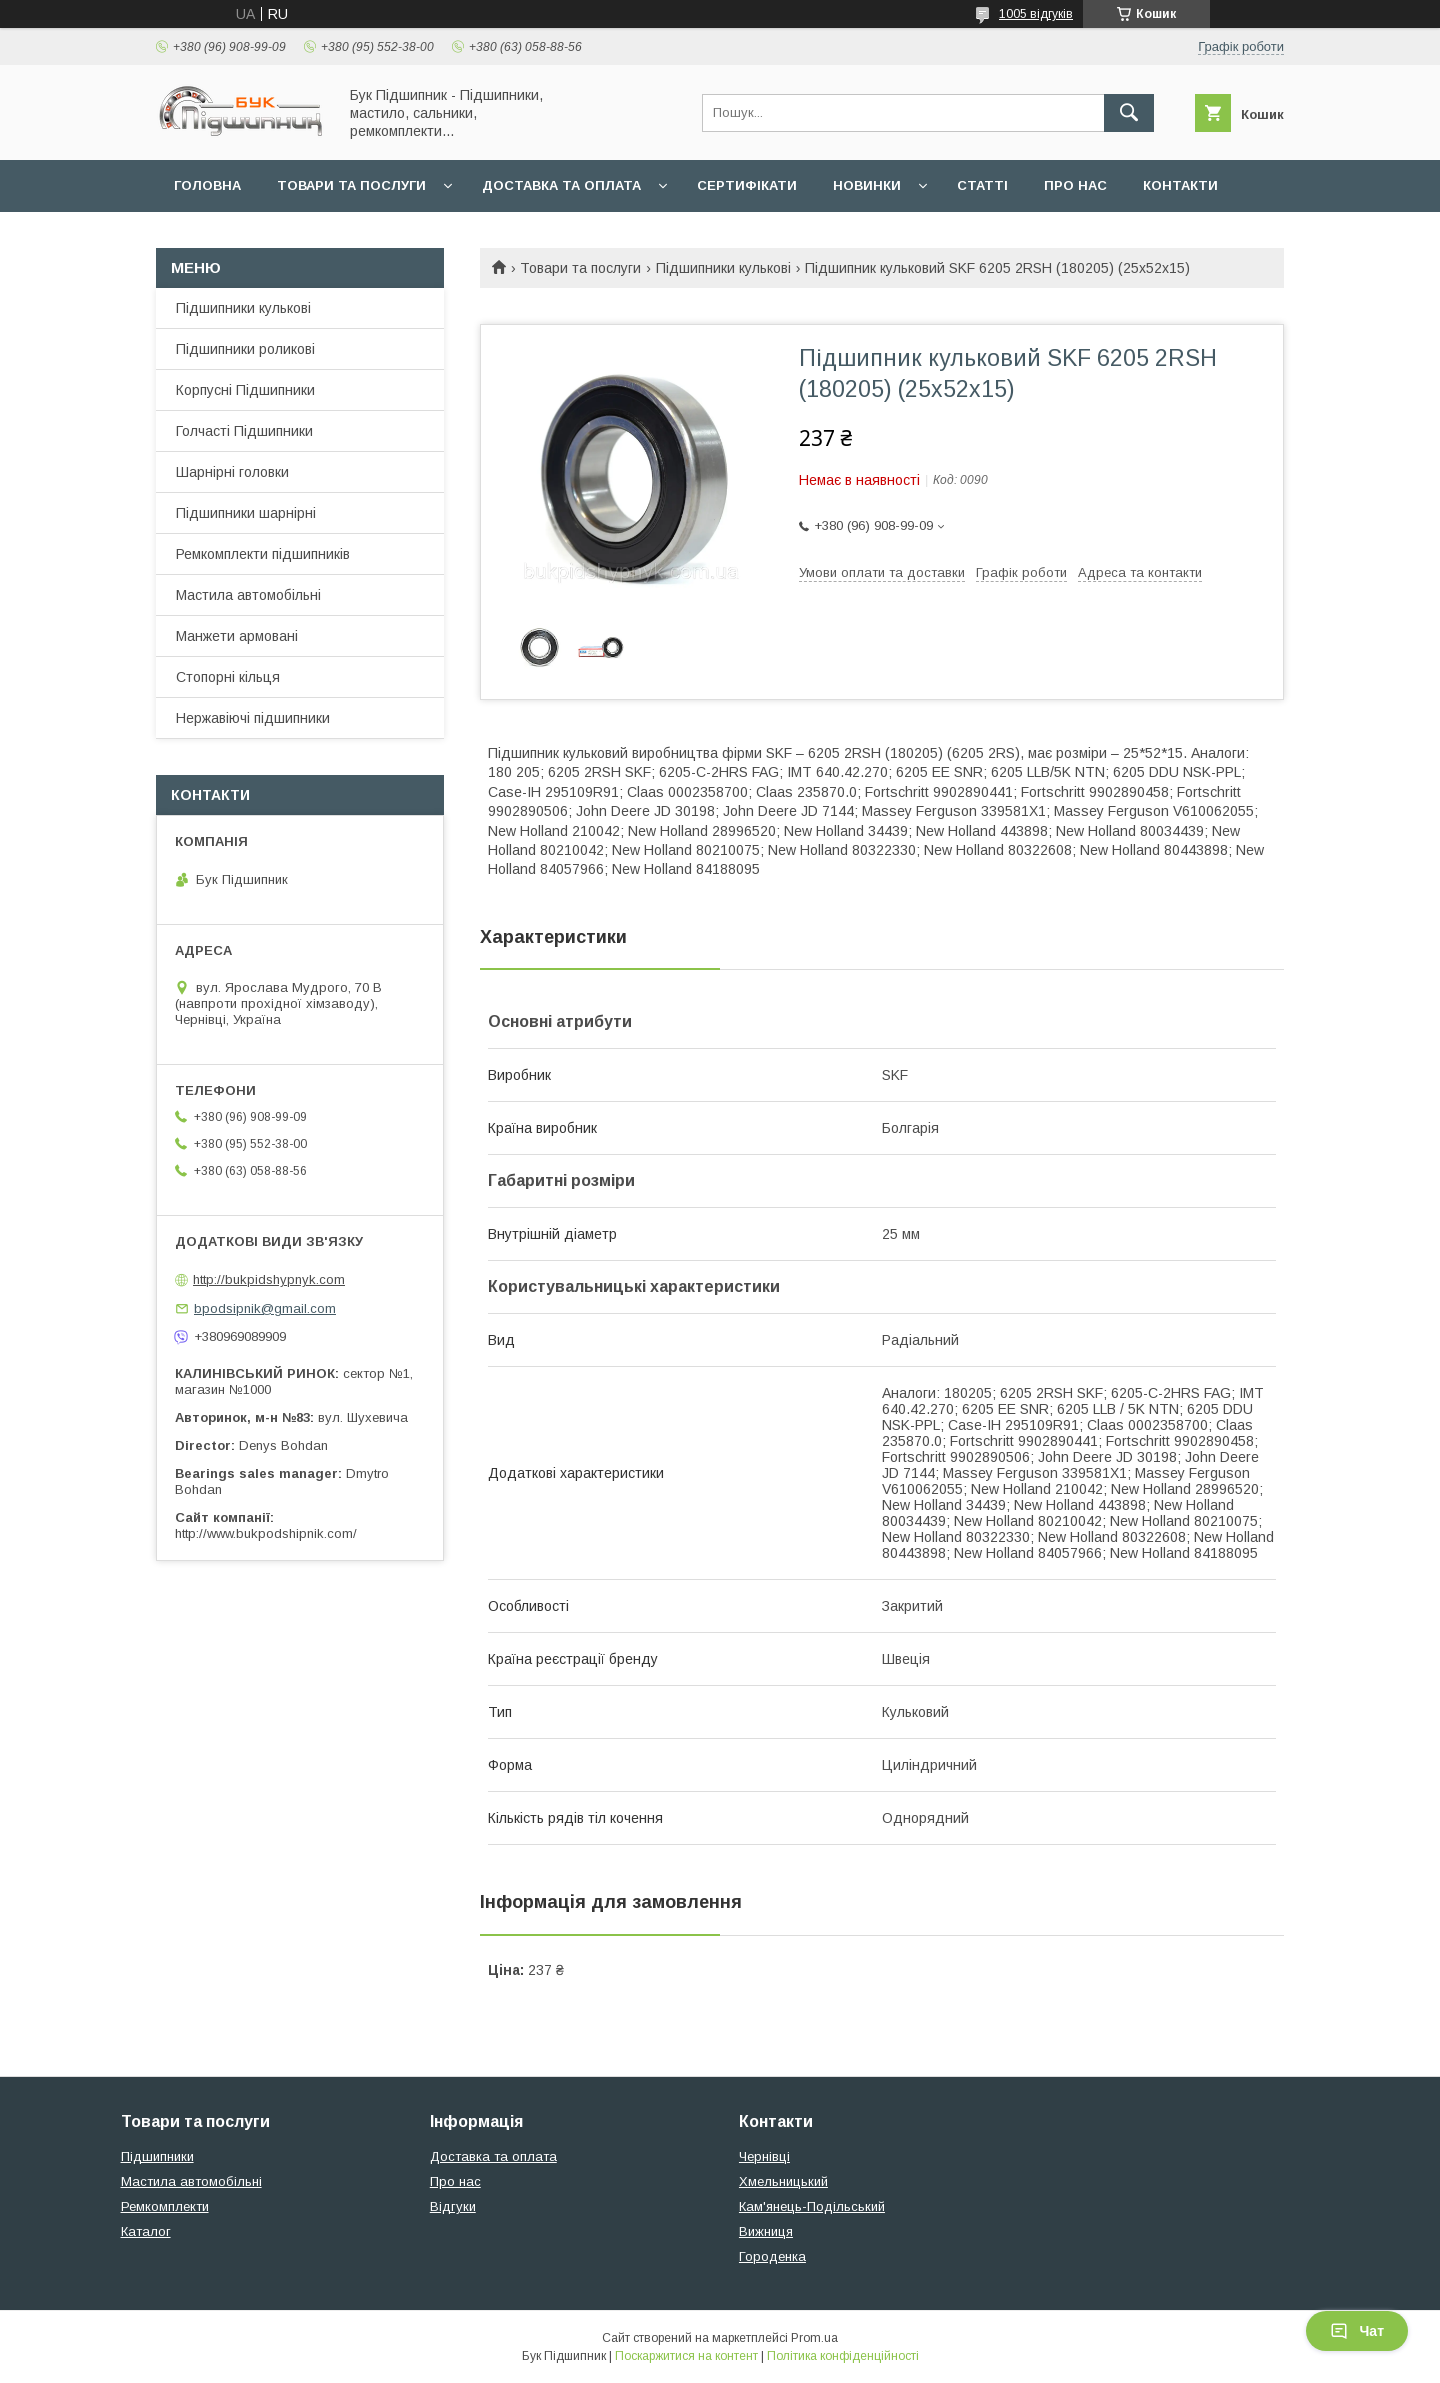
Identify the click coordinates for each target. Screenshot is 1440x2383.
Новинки (867, 185)
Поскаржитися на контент (686, 2356)
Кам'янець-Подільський (812, 2206)
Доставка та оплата (561, 185)
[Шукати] (1129, 113)
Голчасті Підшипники (244, 431)
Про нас (1075, 185)
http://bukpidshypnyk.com (269, 1279)
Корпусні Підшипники (245, 390)
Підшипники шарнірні (246, 513)
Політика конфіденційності (843, 2356)
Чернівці (764, 2156)
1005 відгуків (1036, 14)
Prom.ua (814, 2338)
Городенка (772, 2256)
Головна (207, 185)
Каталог (146, 2231)
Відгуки (453, 2206)
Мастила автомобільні (248, 595)
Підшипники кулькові (723, 268)
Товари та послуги (351, 185)
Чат (1357, 2331)
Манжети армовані (237, 636)
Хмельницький (783, 2181)
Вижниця (766, 2231)
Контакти (1180, 185)
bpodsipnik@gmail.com (265, 1308)
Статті (982, 185)
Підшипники (157, 2156)
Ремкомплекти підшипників (263, 554)
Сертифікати (747, 185)
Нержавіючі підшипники (253, 718)
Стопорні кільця (228, 677)
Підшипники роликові (245, 349)
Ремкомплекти (165, 2206)
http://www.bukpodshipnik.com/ (266, 1533)
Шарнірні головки (232, 472)
